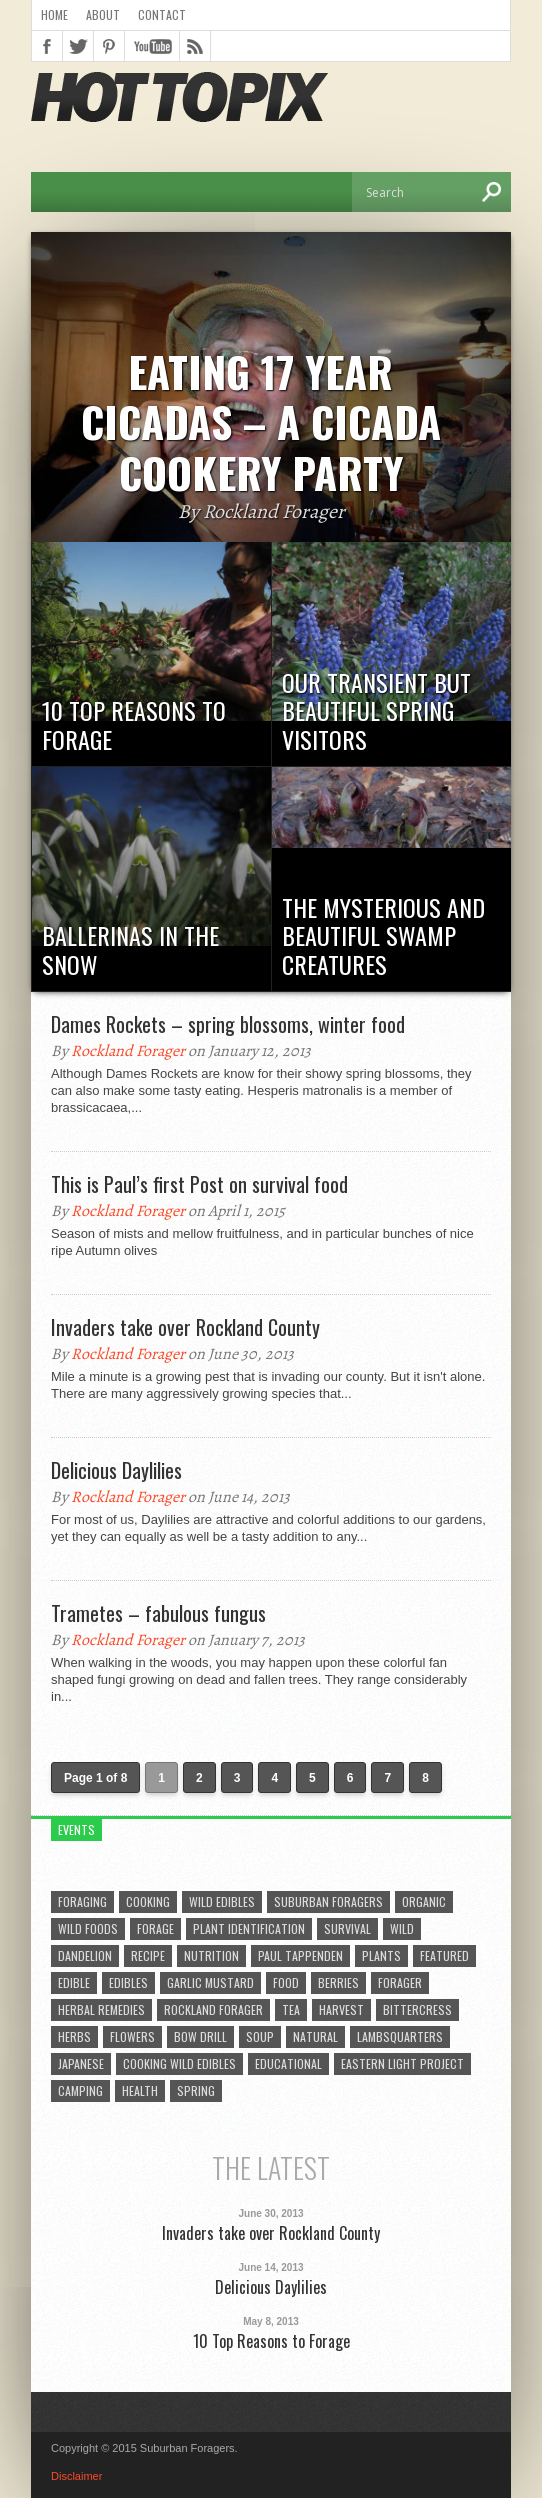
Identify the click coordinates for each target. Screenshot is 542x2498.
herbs (74, 2036)
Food (286, 1982)
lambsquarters (400, 2036)
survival (347, 1928)
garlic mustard (210, 1982)
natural (315, 2036)
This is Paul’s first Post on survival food (199, 1184)
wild (402, 1928)
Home (54, 14)
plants (381, 1955)
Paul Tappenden (300, 1955)
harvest (341, 2009)
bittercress (417, 2009)
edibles (128, 1982)
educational (288, 2063)
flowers (132, 2036)
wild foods (88, 1928)
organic (424, 1901)
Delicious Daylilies (116, 1470)
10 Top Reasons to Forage (271, 2341)
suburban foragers (328, 1901)
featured (444, 1955)
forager (400, 1982)
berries (338, 1982)
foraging (82, 1901)
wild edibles (222, 1901)
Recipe (148, 1955)
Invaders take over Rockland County (185, 1327)
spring (196, 2090)
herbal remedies (101, 2009)
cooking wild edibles (179, 2063)
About (103, 14)
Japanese (81, 2063)
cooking (148, 1901)
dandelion (85, 1955)
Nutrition (211, 1955)
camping (80, 2090)
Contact (162, 14)
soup (260, 2036)
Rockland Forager (128, 1051)
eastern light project (402, 2063)
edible (74, 1982)
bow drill (200, 2036)
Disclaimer (76, 2476)
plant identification (249, 1928)
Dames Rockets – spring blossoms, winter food (228, 1024)
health (140, 2090)
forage (155, 1928)
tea (291, 2009)
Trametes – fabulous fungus (158, 1613)
